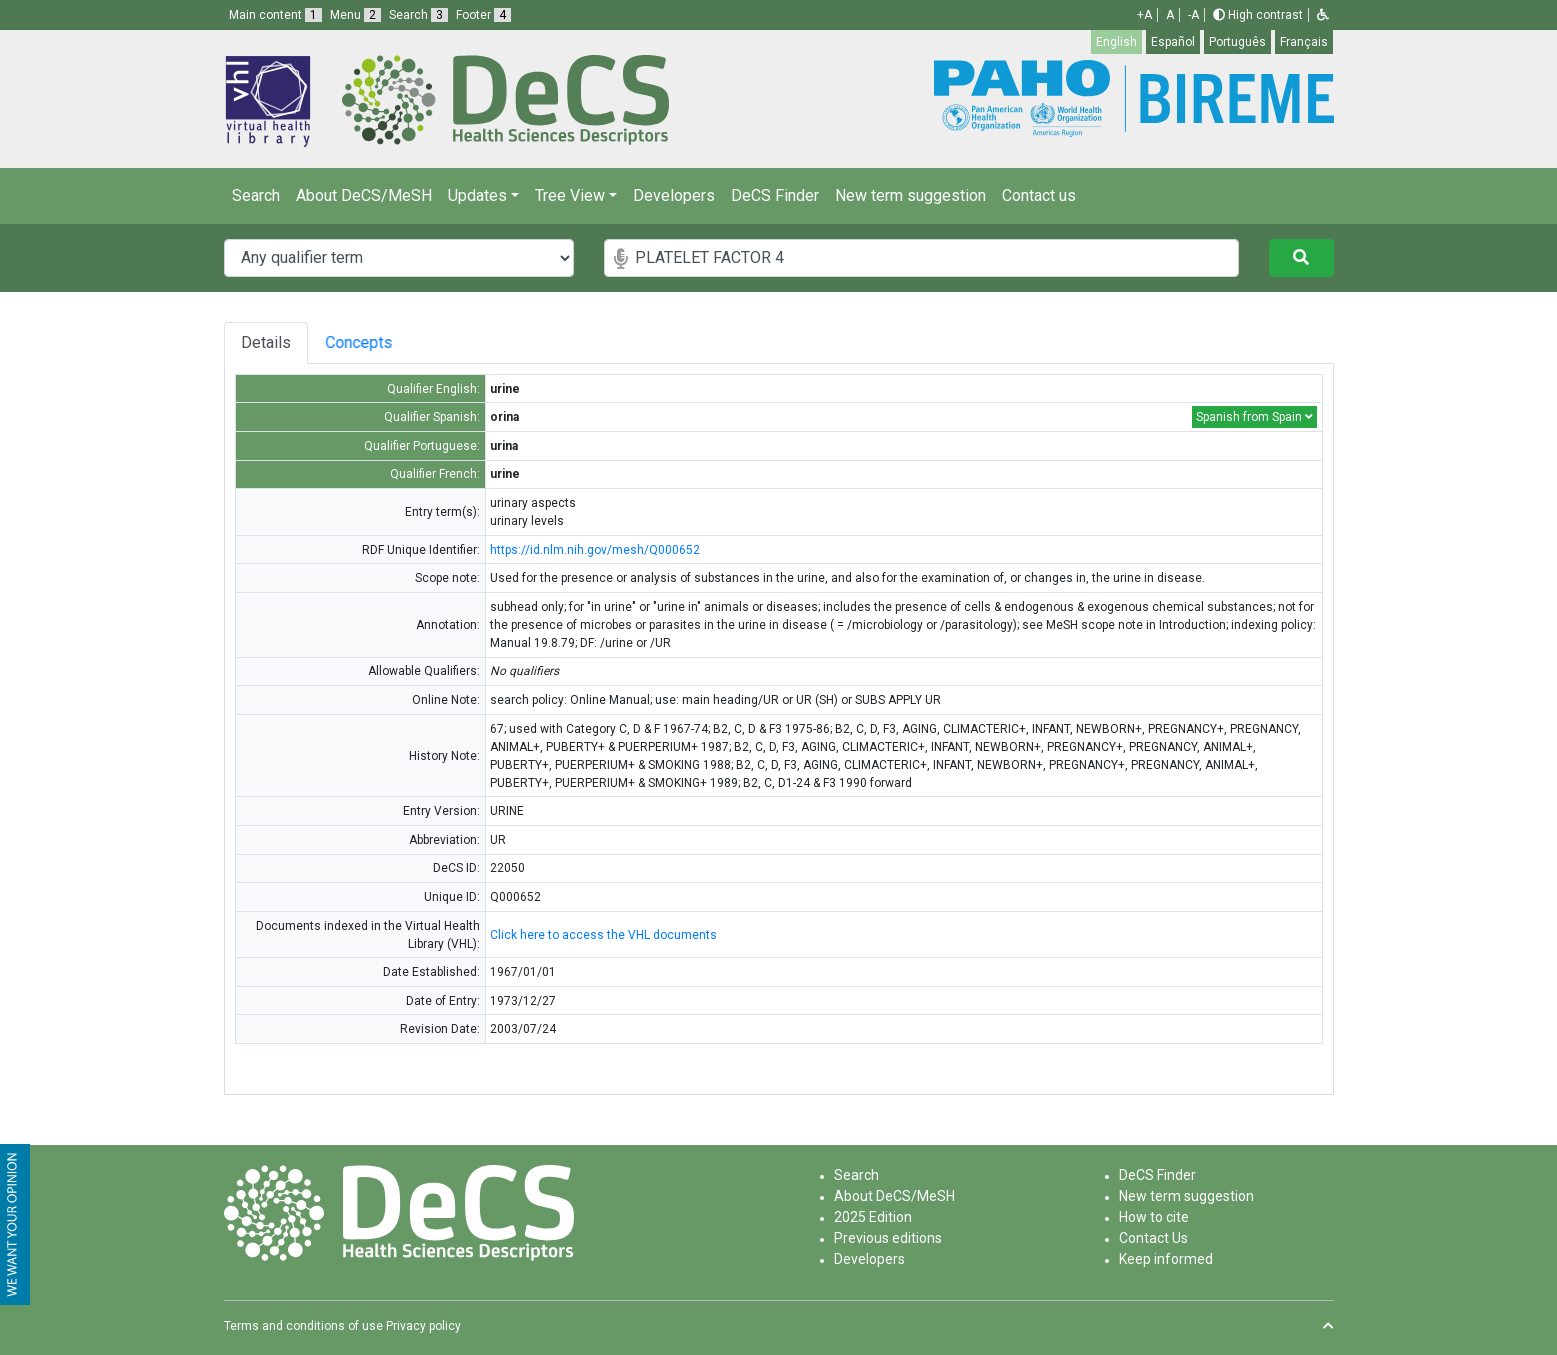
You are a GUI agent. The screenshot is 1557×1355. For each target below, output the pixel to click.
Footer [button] (483, 15)
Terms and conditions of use (303, 1326)
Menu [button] (355, 15)
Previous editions (888, 1238)
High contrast (1258, 15)
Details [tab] (266, 342)
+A (1144, 15)
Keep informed (1166, 1259)
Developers (674, 195)
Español (1173, 42)
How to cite (1154, 1217)
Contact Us (1153, 1238)
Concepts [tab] (382, 342)
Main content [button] (275, 15)
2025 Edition (873, 1217)
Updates (477, 195)
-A (1193, 15)
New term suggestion (910, 195)
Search (256, 195)
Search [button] (418, 15)
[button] (1323, 15)
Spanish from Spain (1254, 417)
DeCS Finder (775, 195)
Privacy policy (423, 1326)
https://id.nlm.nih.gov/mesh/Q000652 (595, 550)
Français (1304, 42)
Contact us (1039, 195)
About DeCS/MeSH (364, 195)
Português (1237, 42)
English (1116, 42)
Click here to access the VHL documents (603, 935)
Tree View (570, 195)
